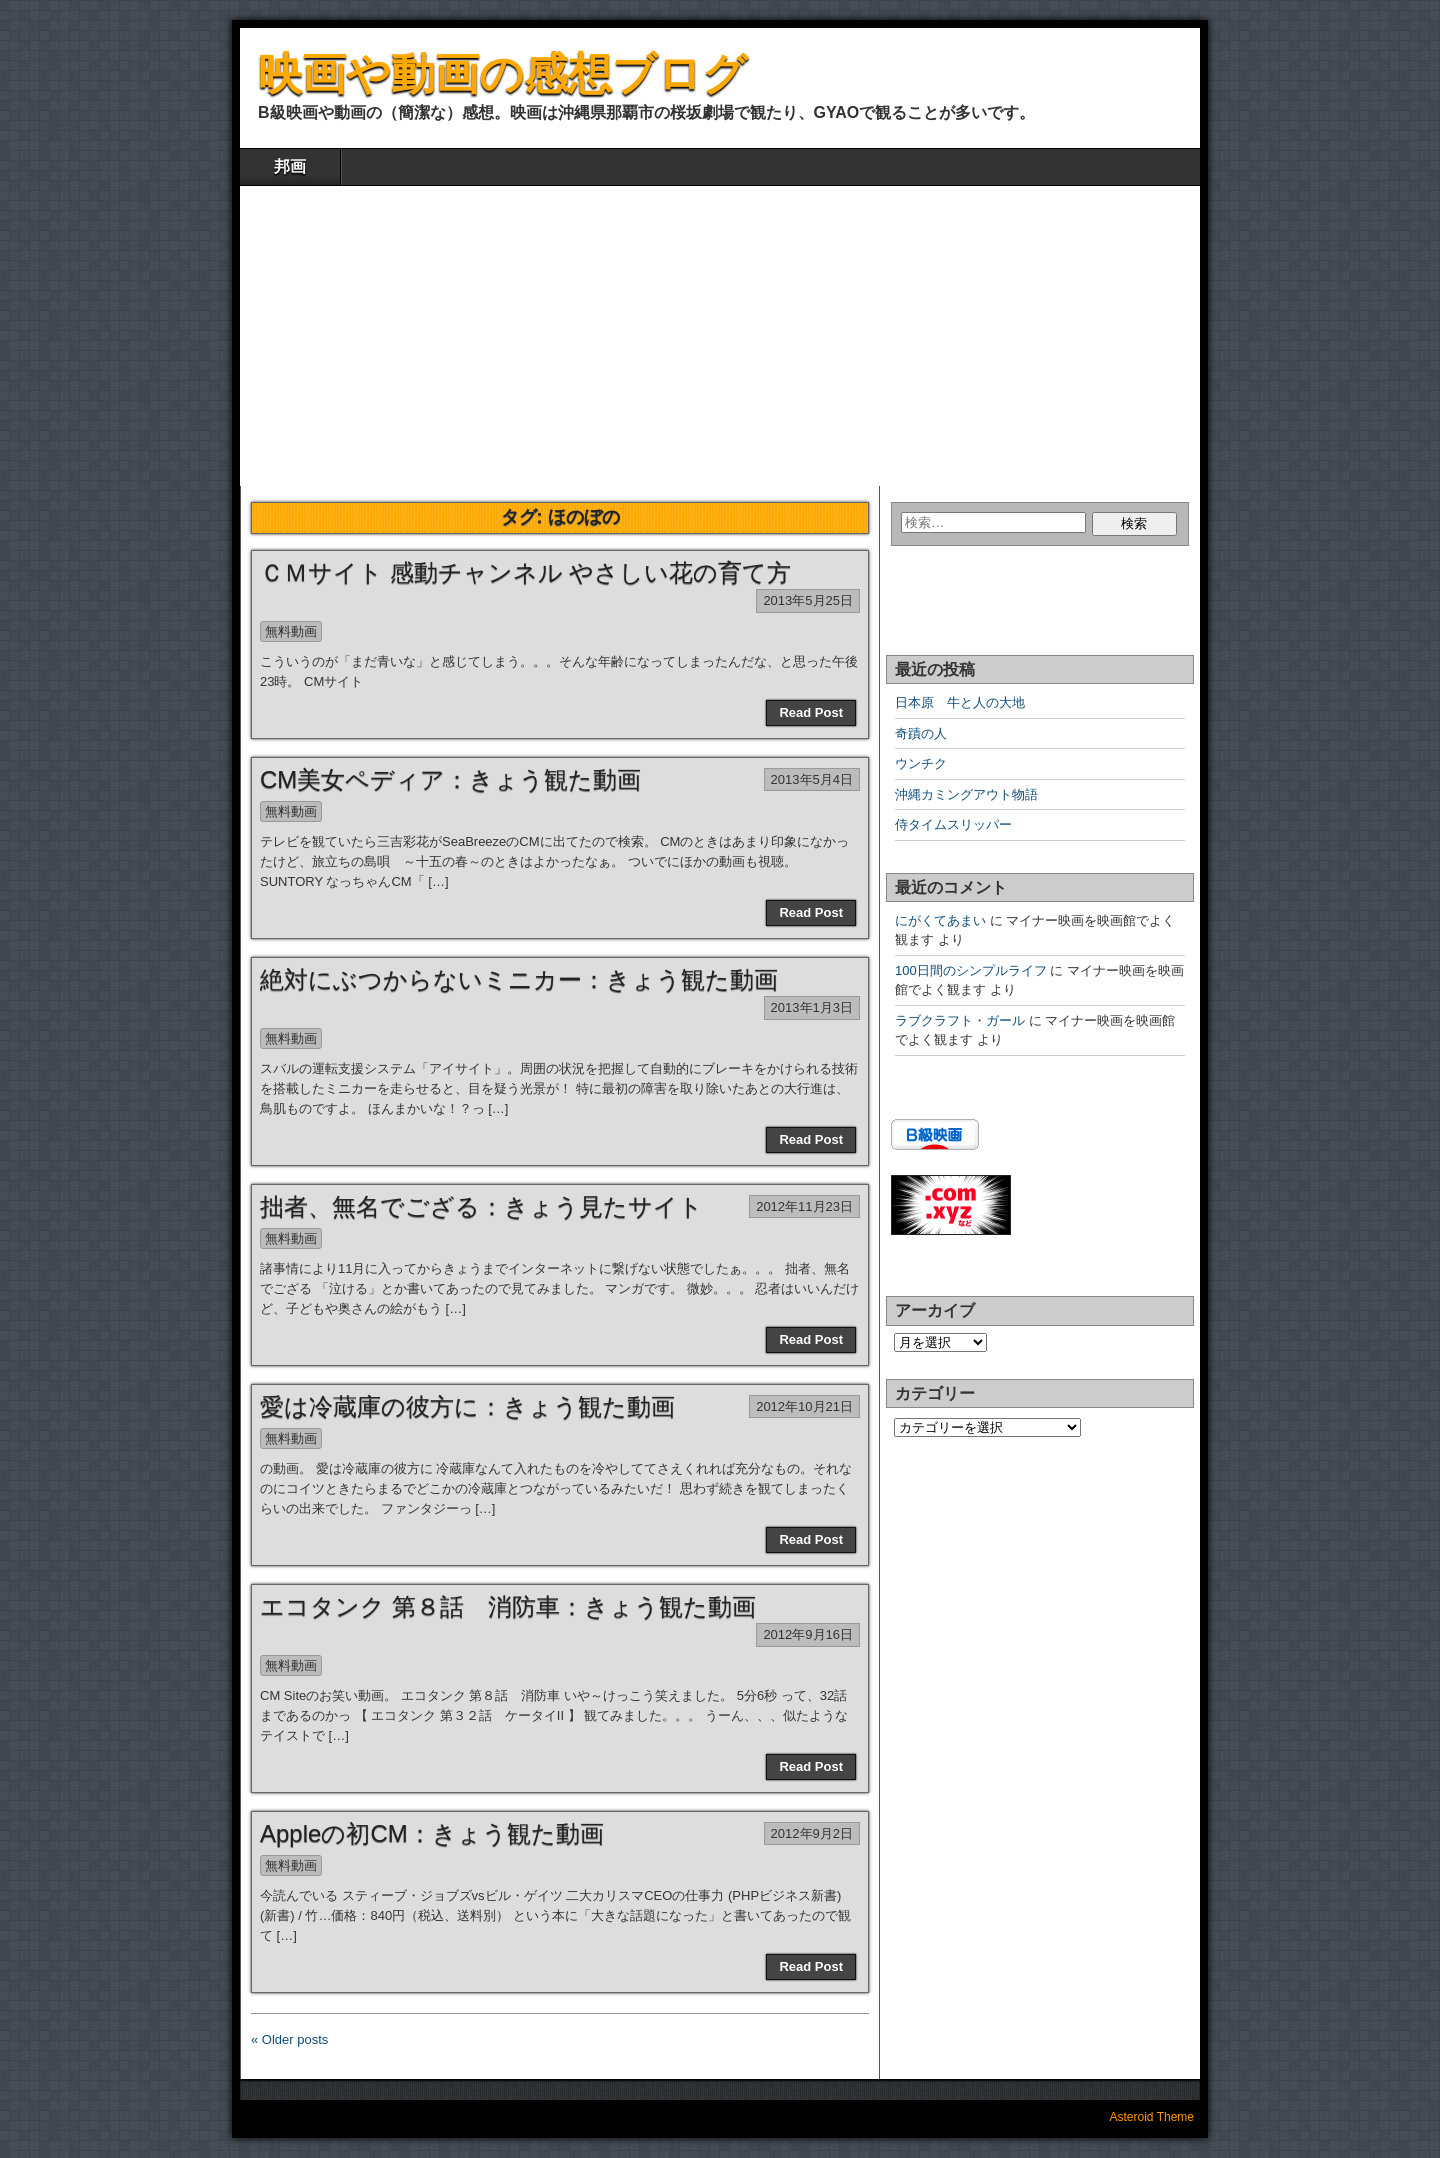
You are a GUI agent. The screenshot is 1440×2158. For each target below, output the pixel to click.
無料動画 (291, 631)
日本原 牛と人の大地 (960, 702)
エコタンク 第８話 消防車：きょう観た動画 (508, 1606)
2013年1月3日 (812, 1007)
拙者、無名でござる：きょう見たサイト (481, 1206)
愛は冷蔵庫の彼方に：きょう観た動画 (467, 1406)
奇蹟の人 (921, 733)
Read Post (811, 712)
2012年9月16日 (808, 1634)
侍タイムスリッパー (953, 824)
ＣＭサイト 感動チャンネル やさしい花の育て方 (525, 572)
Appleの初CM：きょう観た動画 (432, 1833)
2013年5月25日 (808, 600)
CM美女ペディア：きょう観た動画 (450, 779)
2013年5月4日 (812, 779)
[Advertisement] (720, 336)
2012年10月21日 (804, 1406)
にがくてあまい (940, 920)
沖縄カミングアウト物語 (966, 794)
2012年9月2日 (812, 1833)
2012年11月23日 (804, 1206)
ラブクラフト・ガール (960, 1020)
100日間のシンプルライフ (971, 970)
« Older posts (289, 2039)
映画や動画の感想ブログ (502, 73)
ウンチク (921, 763)
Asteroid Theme (1152, 2117)
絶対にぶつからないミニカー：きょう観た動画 (519, 979)
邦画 (290, 166)
